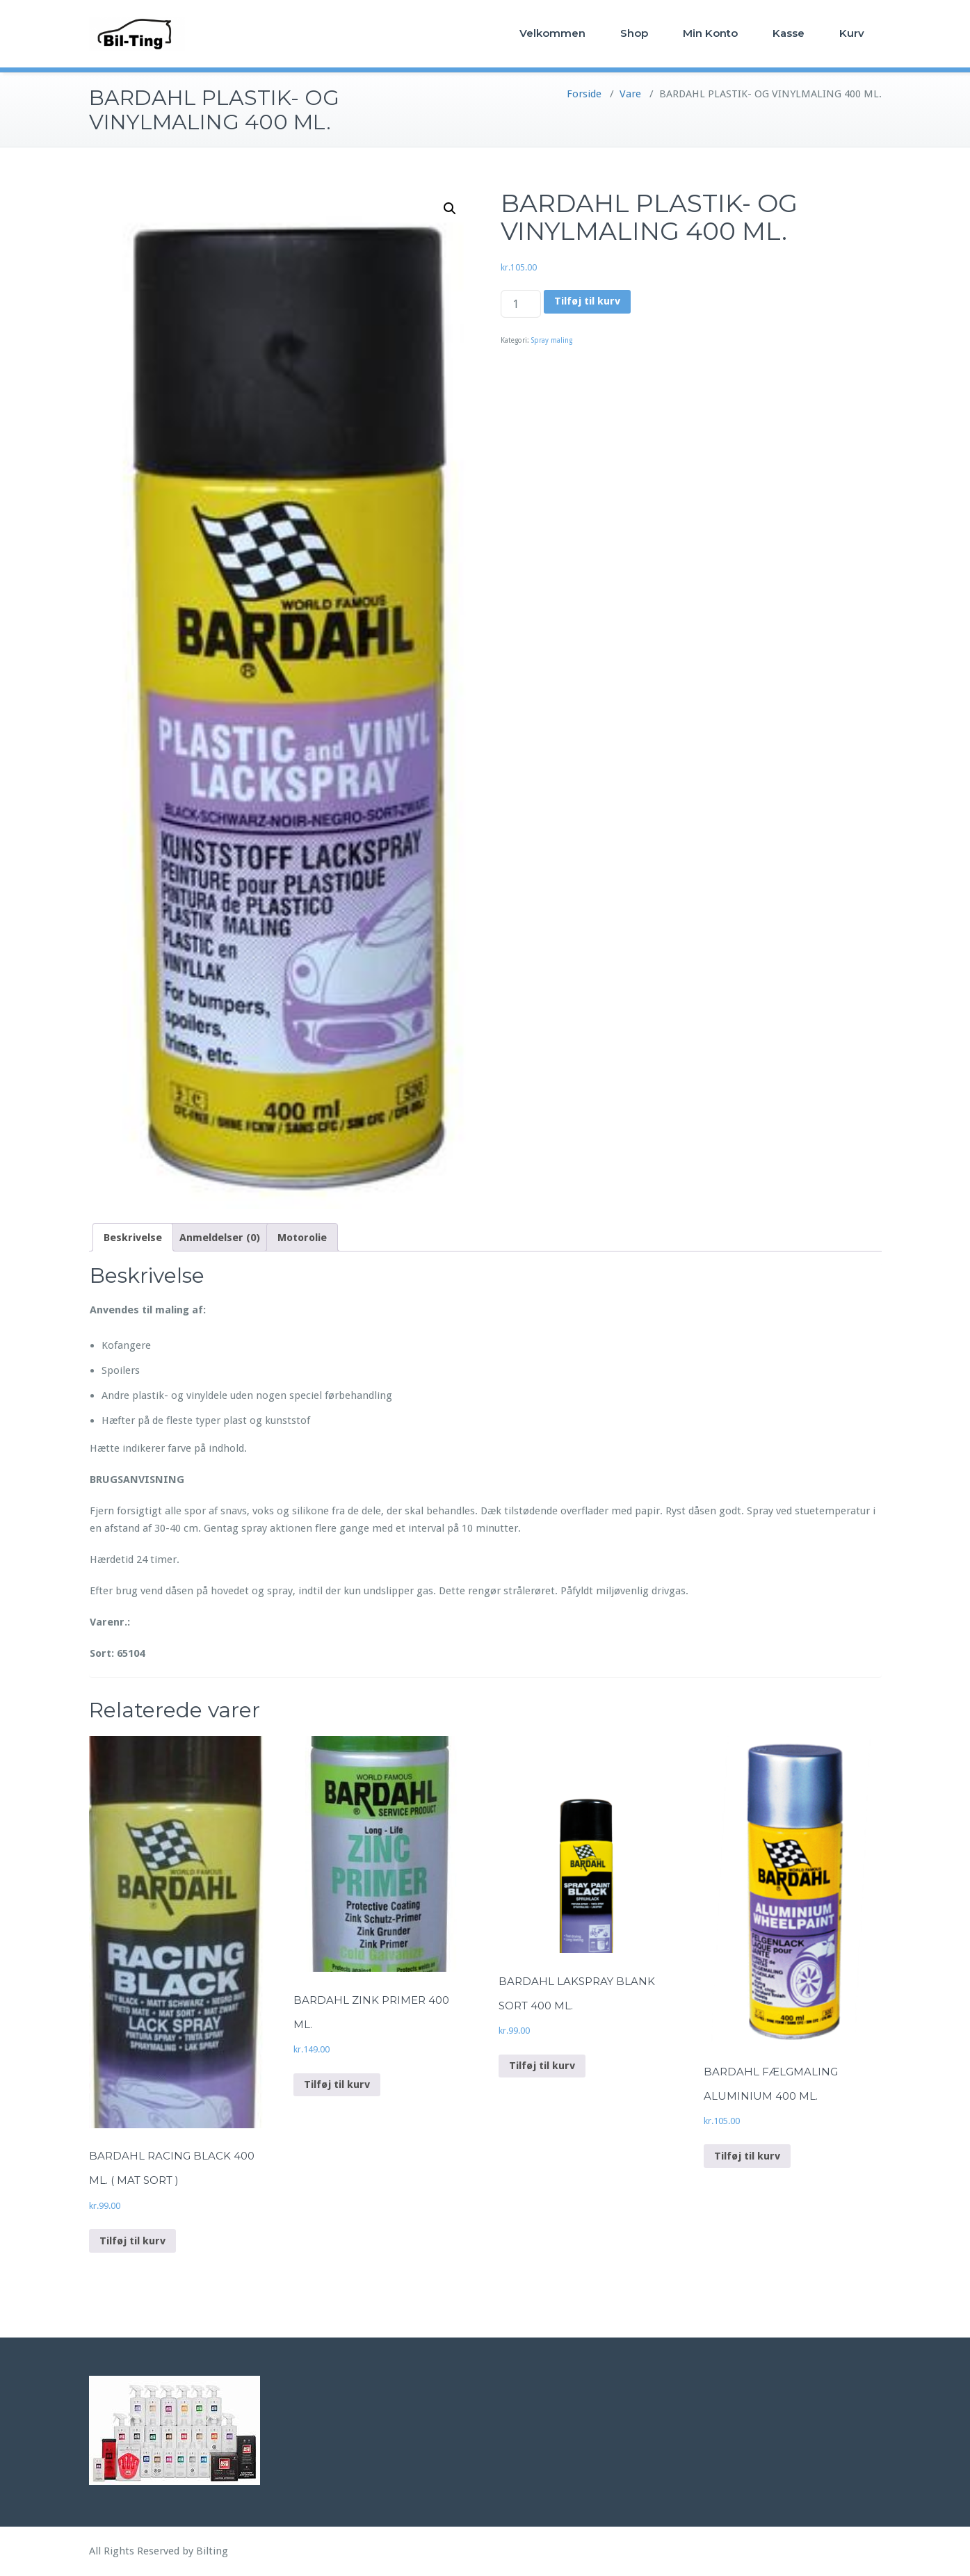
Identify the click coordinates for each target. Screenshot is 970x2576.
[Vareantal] (521, 304)
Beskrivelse (133, 1237)
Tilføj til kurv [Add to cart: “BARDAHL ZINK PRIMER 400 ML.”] (337, 2084)
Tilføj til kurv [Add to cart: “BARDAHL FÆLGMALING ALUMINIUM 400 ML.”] (747, 2156)
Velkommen (552, 33)
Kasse (789, 33)
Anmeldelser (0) (219, 1237)
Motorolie (302, 1237)
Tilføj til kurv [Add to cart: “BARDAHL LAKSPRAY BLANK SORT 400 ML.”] (542, 2065)
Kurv (851, 33)
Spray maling (551, 340)
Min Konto (710, 33)
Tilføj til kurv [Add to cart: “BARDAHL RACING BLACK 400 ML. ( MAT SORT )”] (132, 2241)
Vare (630, 94)
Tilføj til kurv (587, 301)
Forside (584, 94)
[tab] (132, 1237)
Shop (634, 33)
